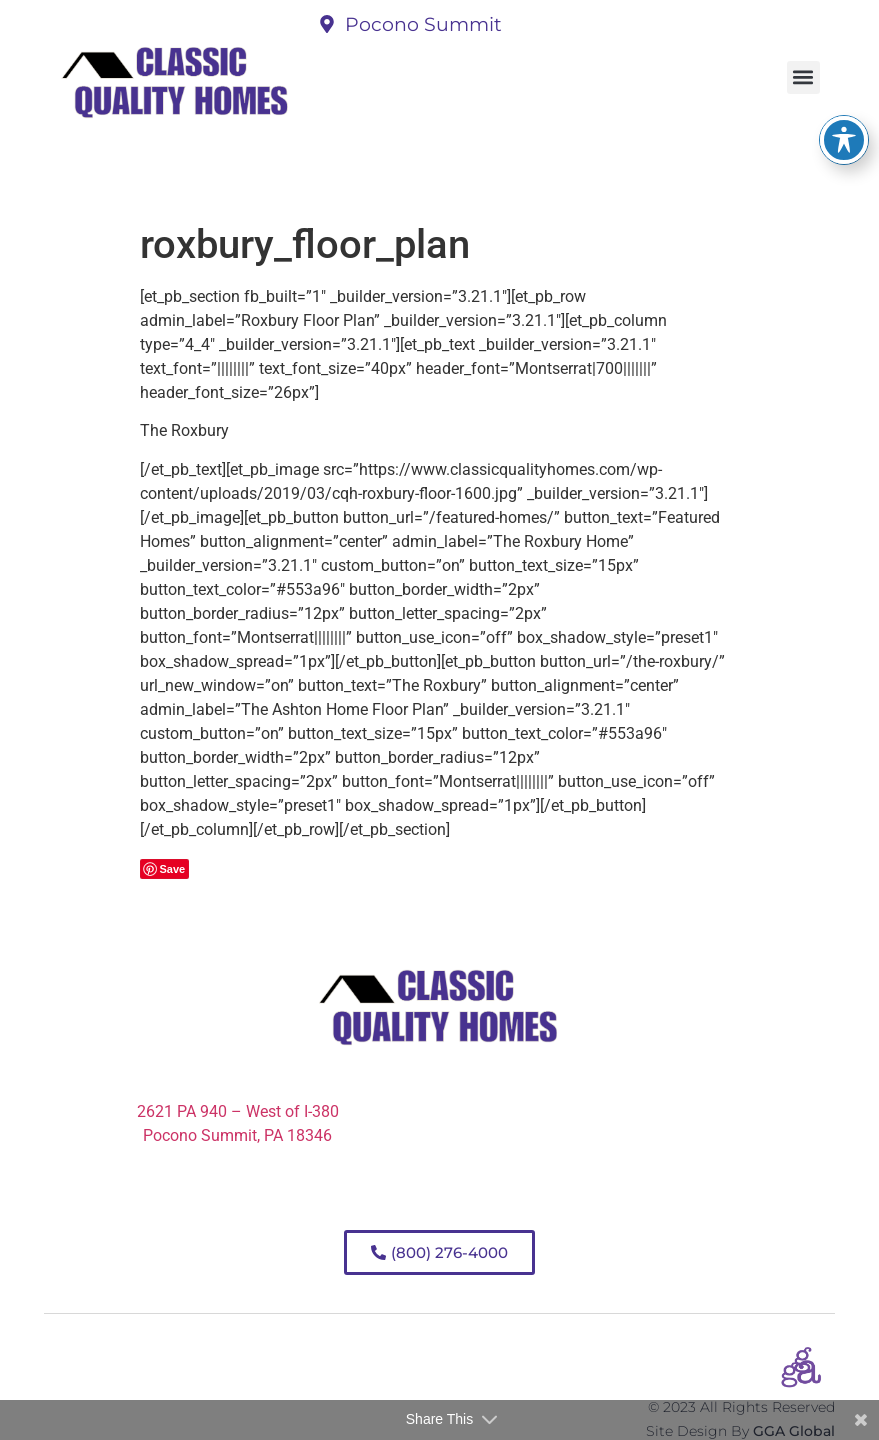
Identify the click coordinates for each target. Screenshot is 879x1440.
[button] (803, 77)
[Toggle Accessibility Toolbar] (844, 109)
